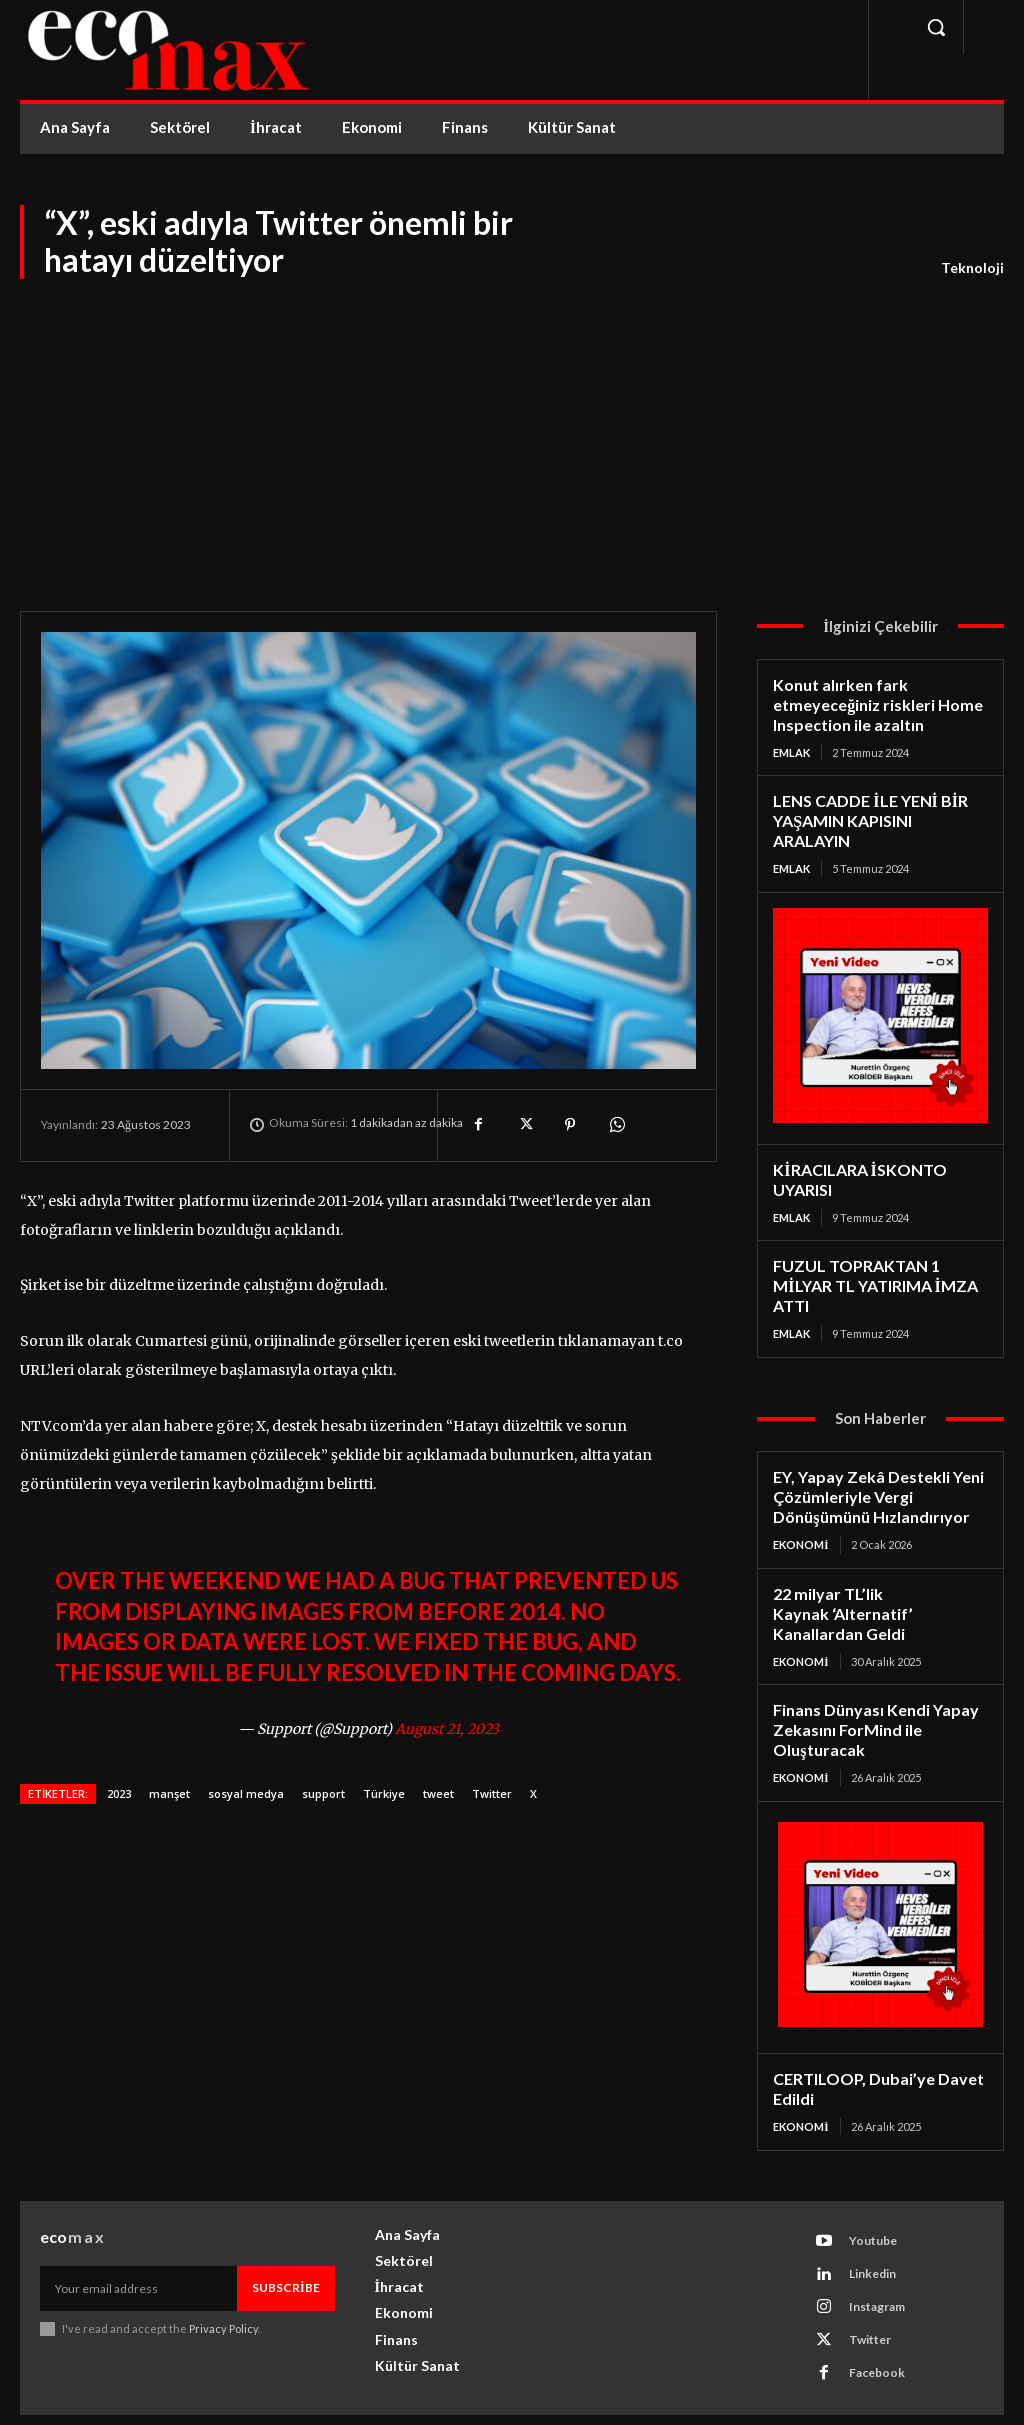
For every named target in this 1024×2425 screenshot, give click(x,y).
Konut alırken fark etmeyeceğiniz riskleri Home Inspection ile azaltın (872, 703)
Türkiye (384, 1793)
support (323, 1793)
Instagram (876, 2260)
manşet (169, 1793)
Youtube (872, 2194)
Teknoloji (972, 268)
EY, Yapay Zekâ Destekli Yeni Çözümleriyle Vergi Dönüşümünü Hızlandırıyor (873, 1463)
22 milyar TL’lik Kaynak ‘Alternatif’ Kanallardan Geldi (839, 1575)
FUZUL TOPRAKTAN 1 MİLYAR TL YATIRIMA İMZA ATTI (871, 1255)
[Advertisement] (512, 431)
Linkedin (871, 2227)
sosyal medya (246, 1793)
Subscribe (286, 2241)
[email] (138, 2242)
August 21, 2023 (447, 1729)
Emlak (791, 748)
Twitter (492, 1793)
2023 (119, 1793)
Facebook (876, 2326)
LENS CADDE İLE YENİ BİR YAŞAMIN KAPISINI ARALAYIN (877, 805)
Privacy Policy (223, 2282)
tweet (438, 1793)
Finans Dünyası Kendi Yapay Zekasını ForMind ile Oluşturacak (870, 1688)
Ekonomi (800, 1508)
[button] (936, 27)
